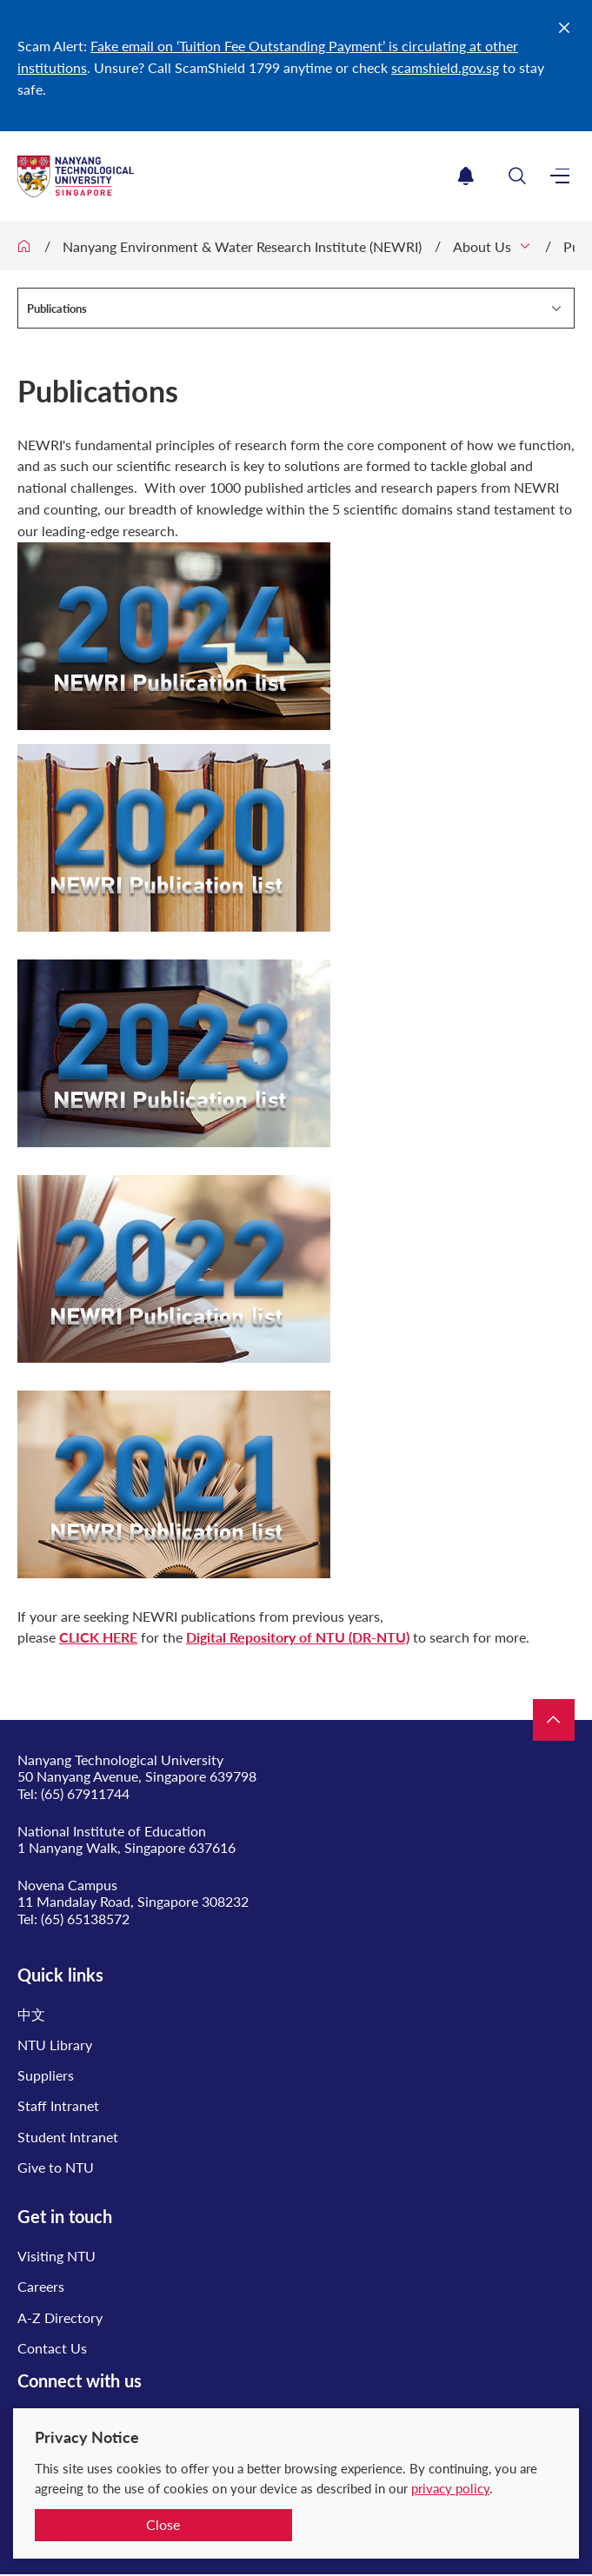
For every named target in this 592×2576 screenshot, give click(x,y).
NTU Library (54, 2044)
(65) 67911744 (85, 1793)
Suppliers (45, 2075)
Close (163, 2524)
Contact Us (52, 2348)
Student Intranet (67, 2136)
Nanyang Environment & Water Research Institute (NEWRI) (242, 246)
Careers (40, 2286)
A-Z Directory (60, 2317)
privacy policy (450, 2488)
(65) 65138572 (85, 1918)
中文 (31, 2014)
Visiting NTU (56, 2255)
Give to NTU (55, 2167)
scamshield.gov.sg (445, 67)
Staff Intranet (58, 2105)
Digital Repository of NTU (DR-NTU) (297, 1637)
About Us (482, 246)
